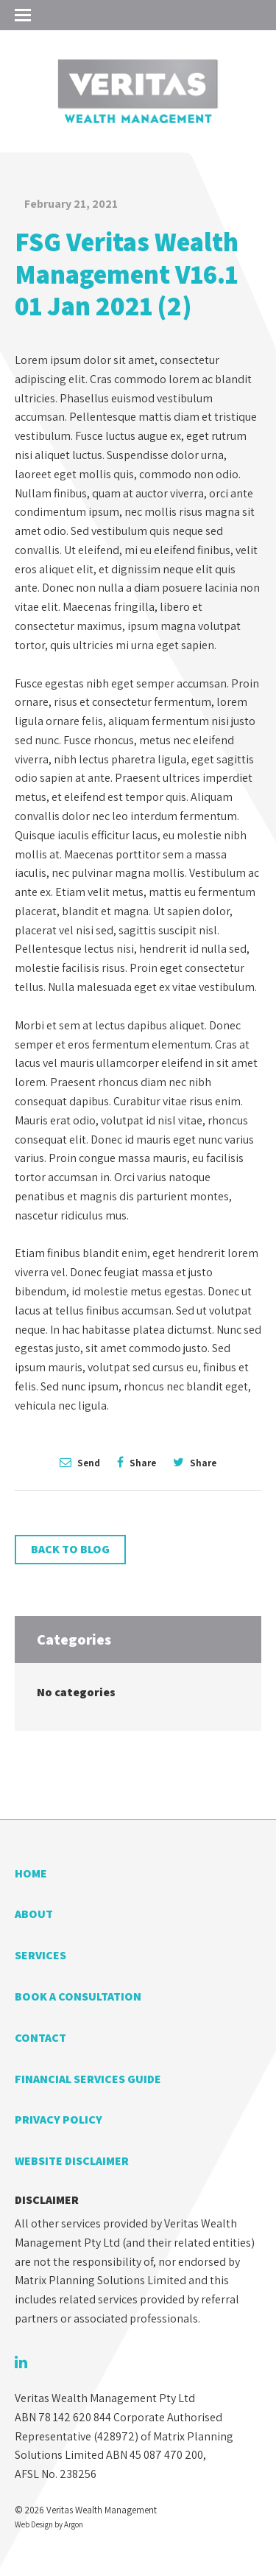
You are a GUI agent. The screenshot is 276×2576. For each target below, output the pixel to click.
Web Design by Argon (49, 2524)
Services (40, 1955)
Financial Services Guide (88, 2079)
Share (136, 1462)
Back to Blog (70, 1549)
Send (80, 1462)
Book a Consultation (78, 1996)
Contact (40, 2037)
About (34, 1914)
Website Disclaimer (72, 2161)
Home (31, 1873)
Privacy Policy (58, 2119)
